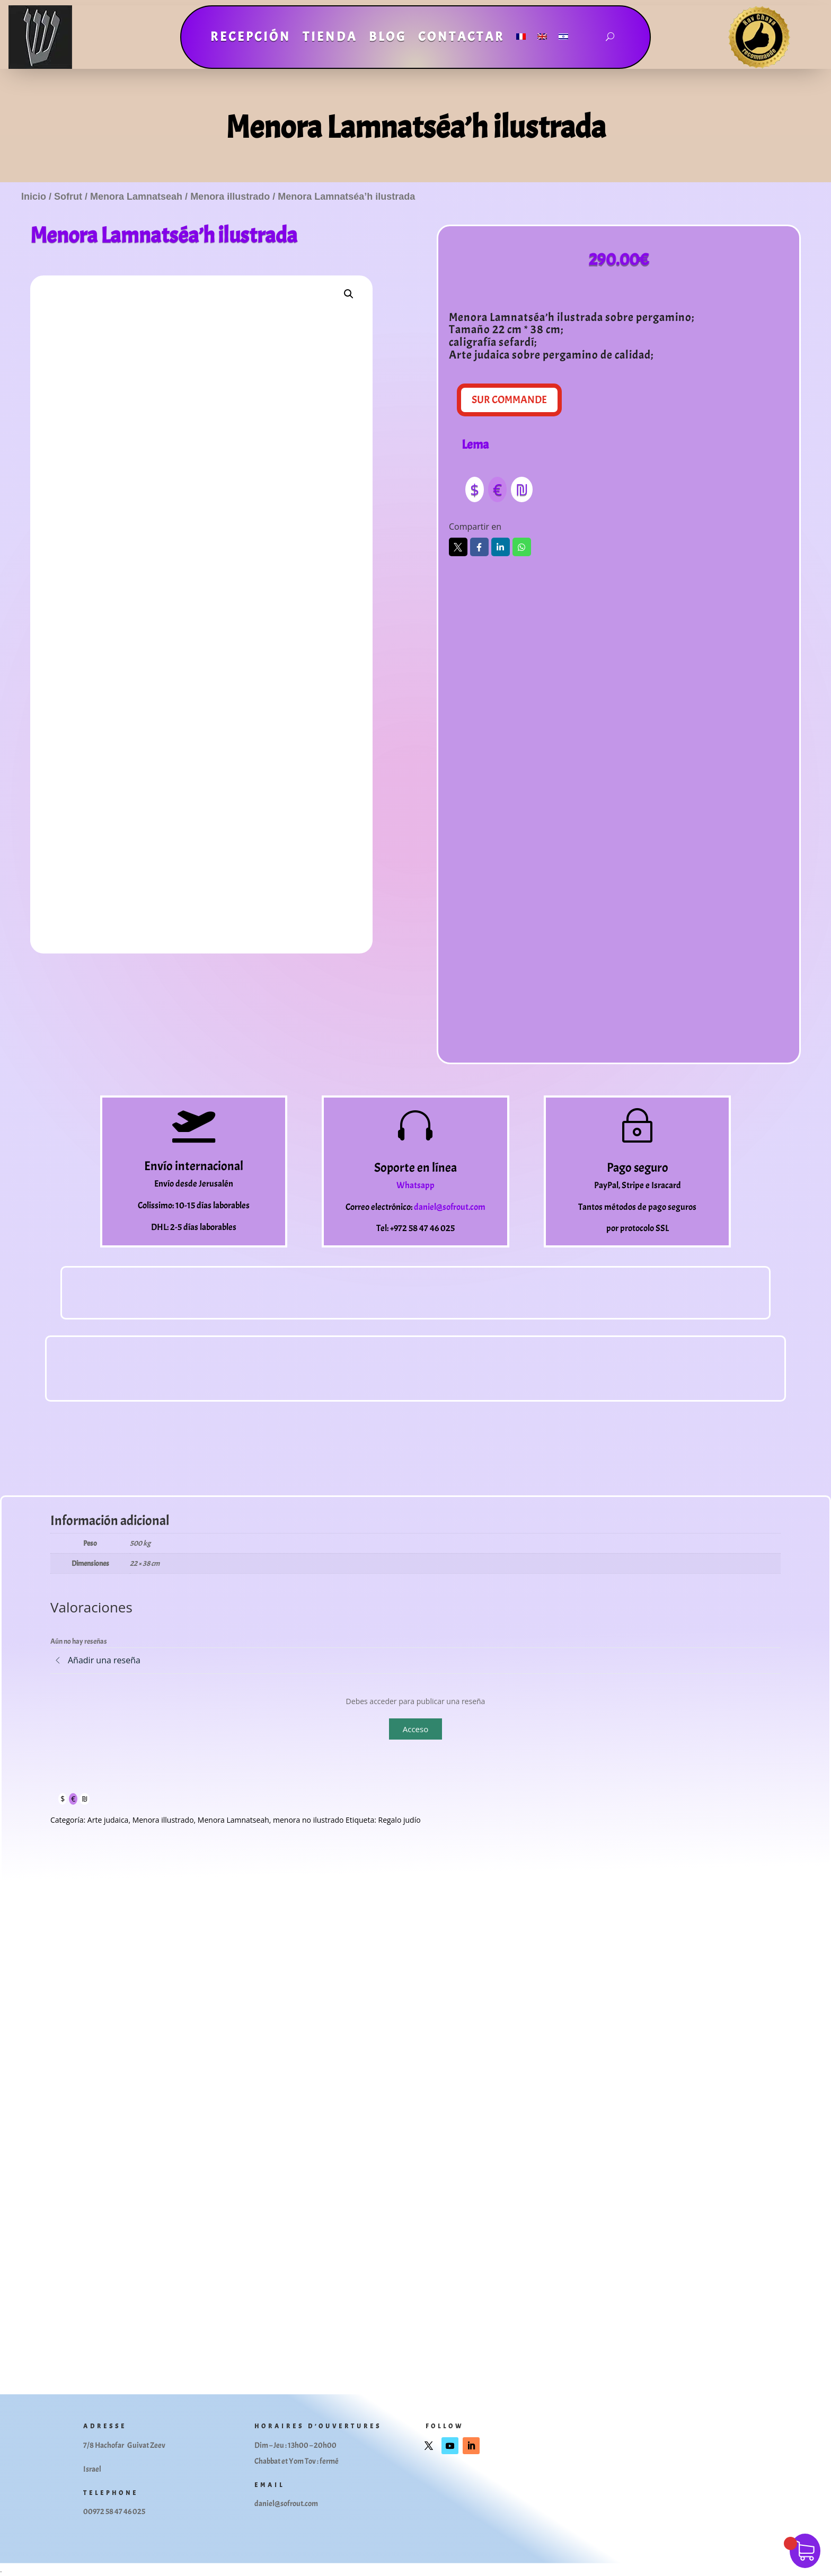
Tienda (330, 38)
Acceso (415, 1729)
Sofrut (68, 196)
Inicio (33, 196)
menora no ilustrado (308, 1820)
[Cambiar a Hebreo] (563, 38)
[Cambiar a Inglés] (542, 38)
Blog (387, 38)
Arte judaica (108, 1820)
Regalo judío (399, 1820)
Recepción (250, 38)
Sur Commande (509, 399)
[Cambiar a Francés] (521, 38)
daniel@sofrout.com (449, 1207)
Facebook (479, 547)
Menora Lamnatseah (136, 196)
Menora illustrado (230, 196)
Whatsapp (521, 547)
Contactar (461, 38)
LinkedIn (500, 547)
